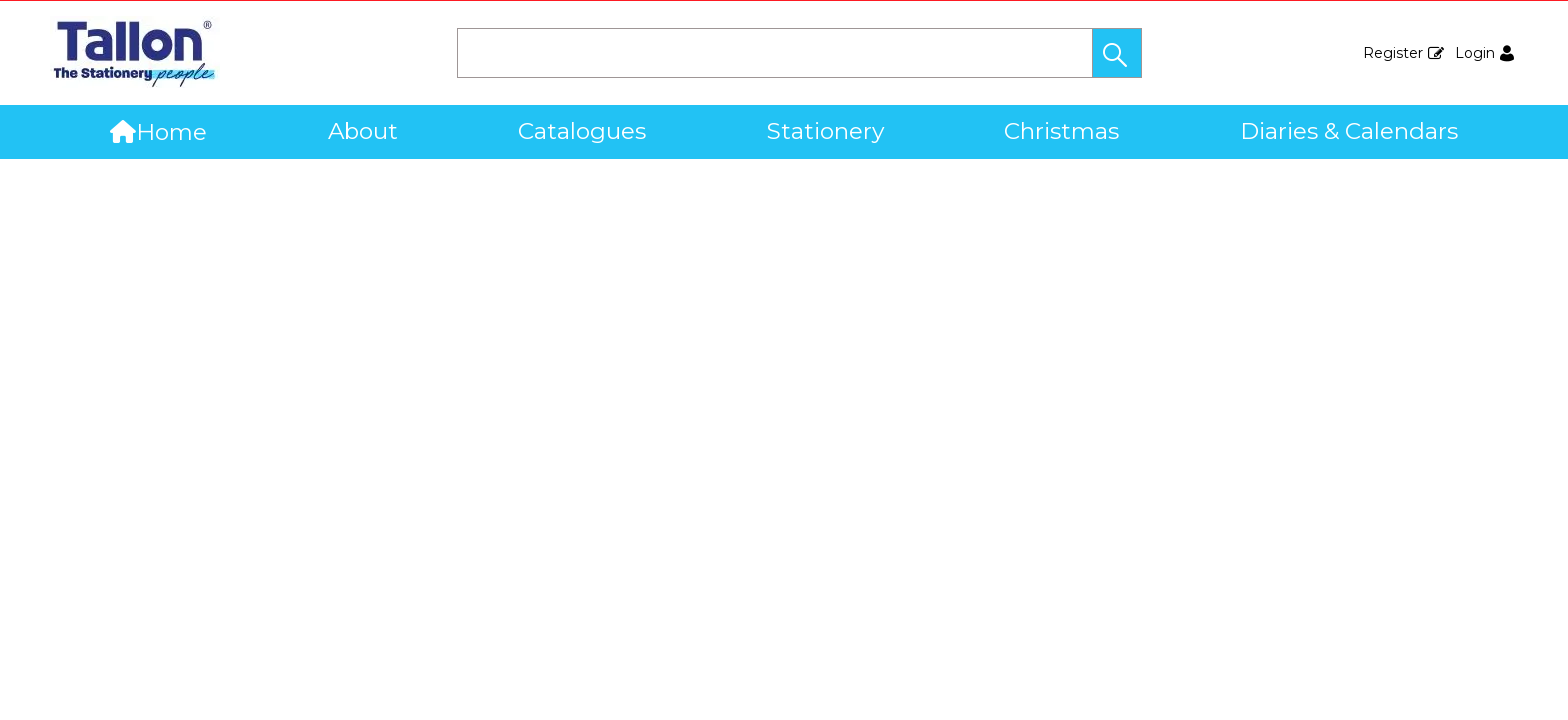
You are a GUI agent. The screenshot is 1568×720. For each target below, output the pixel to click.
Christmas (1061, 131)
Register (1393, 53)
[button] (1117, 53)
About (363, 131)
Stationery (825, 131)
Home (158, 132)
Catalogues (582, 131)
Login (1475, 53)
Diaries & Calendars (1349, 131)
